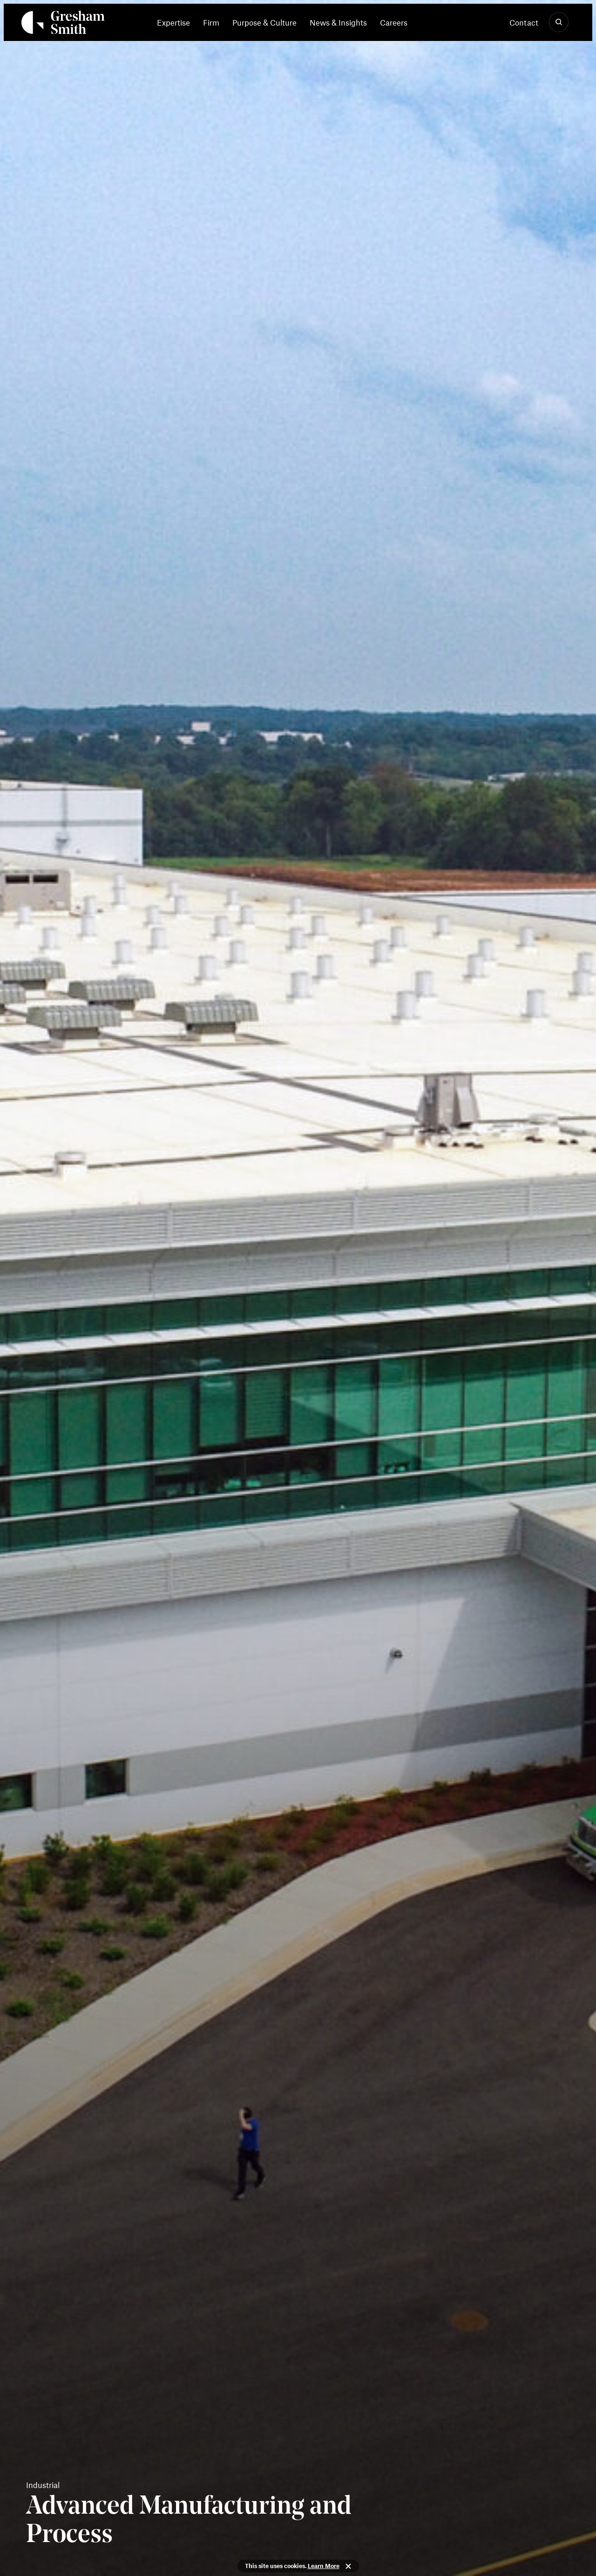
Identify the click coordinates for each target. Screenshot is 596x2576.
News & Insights (338, 22)
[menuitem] (176, 22)
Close (348, 2566)
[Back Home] (63, 24)
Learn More (323, 2565)
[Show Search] (559, 22)
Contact (523, 22)
